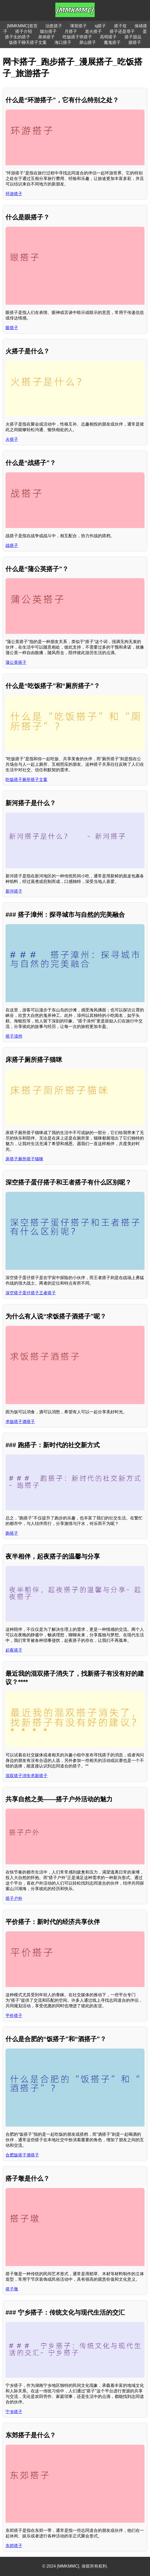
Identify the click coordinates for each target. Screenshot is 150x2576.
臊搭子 (134, 42)
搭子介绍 (23, 31)
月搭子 (71, 31)
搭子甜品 (133, 37)
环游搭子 (14, 194)
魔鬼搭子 (112, 42)
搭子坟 (120, 26)
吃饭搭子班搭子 (77, 37)
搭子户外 (14, 1898)
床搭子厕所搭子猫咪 (24, 1159)
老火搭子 (93, 31)
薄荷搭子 (78, 26)
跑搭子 (12, 1533)
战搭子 (12, 545)
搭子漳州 (14, 1036)
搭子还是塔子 (122, 31)
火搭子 (12, 439)
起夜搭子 (14, 1650)
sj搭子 (100, 26)
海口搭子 (63, 42)
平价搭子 (14, 2015)
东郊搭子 (14, 2545)
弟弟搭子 (46, 37)
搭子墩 (12, 2289)
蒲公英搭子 (16, 662)
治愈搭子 (53, 26)
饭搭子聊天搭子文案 (28, 42)
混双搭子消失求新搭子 (26, 1775)
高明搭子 (108, 37)
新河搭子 (14, 891)
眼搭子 (12, 327)
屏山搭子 (87, 42)
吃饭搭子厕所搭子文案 (26, 779)
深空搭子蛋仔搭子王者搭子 (31, 1293)
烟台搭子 (48, 31)
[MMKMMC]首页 (22, 26)
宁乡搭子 (14, 2411)
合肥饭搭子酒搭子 (22, 2155)
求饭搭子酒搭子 (20, 1421)
